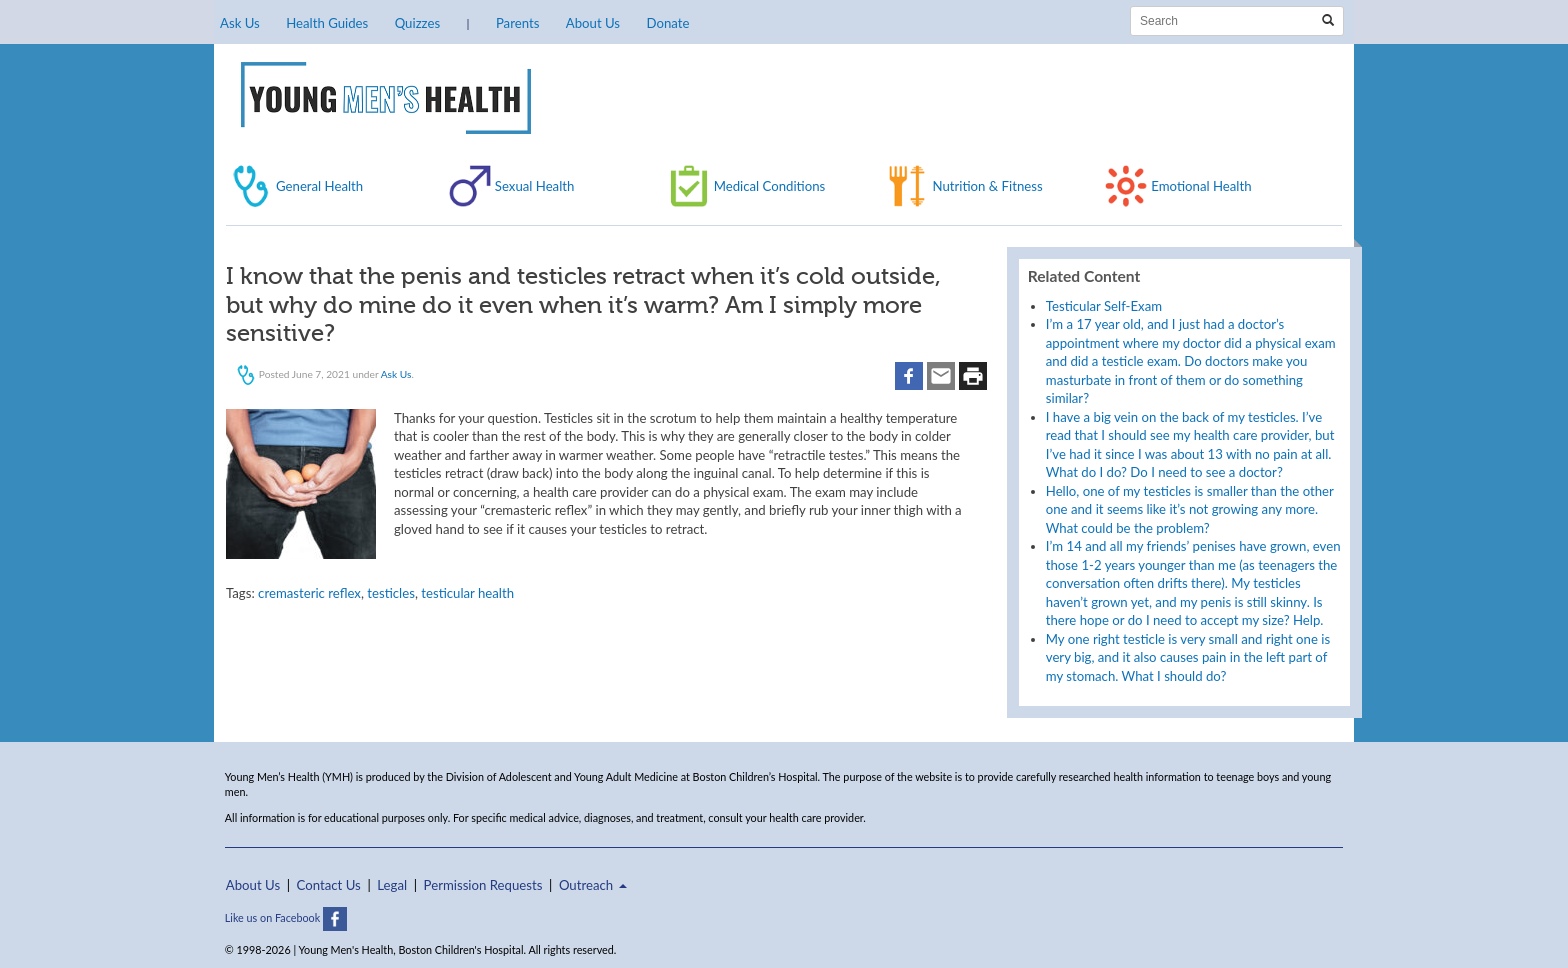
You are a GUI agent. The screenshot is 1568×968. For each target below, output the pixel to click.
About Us (593, 23)
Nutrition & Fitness (987, 186)
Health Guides (327, 23)
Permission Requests (483, 885)
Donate (667, 23)
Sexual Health (535, 186)
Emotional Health (1201, 186)
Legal (392, 885)
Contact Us (329, 885)
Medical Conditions (770, 186)
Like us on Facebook (286, 917)
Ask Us (240, 23)
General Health (319, 186)
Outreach (593, 885)
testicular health (467, 593)
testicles (391, 593)
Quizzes (417, 23)
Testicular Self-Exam (1104, 306)
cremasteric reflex (309, 593)
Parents (517, 23)
